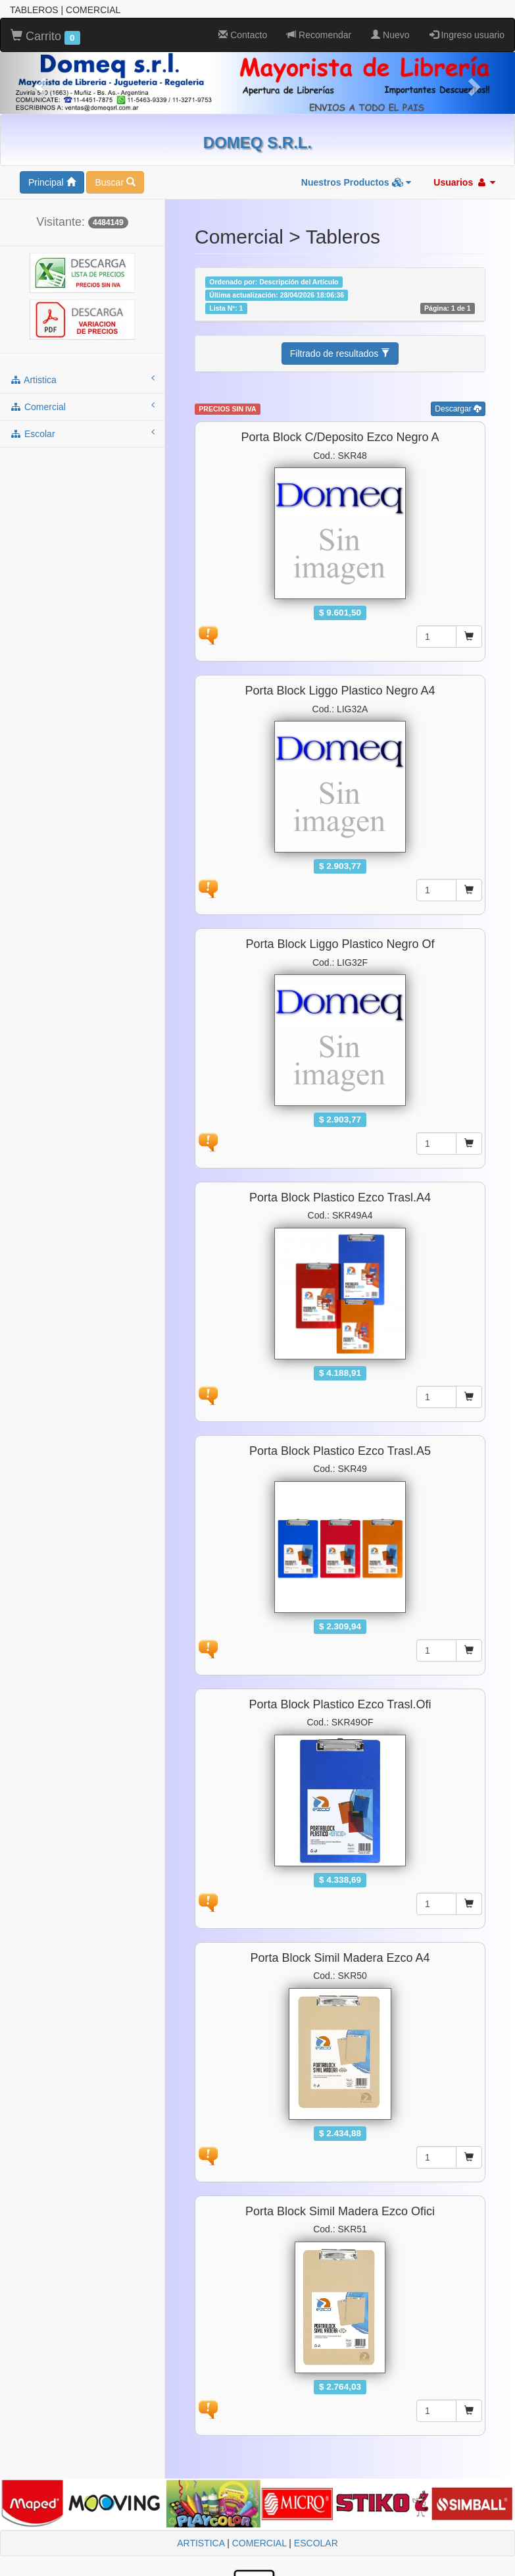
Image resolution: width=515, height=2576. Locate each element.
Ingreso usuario (466, 35)
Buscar (115, 182)
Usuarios (464, 182)
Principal (52, 182)
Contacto (242, 35)
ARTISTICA (200, 2543)
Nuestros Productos (356, 182)
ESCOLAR (316, 2543)
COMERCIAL (259, 2543)
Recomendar (319, 35)
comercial (82, 406)
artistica (82, 379)
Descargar (458, 408)
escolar (82, 433)
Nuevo (390, 35)
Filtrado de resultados (340, 353)
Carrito (45, 37)
